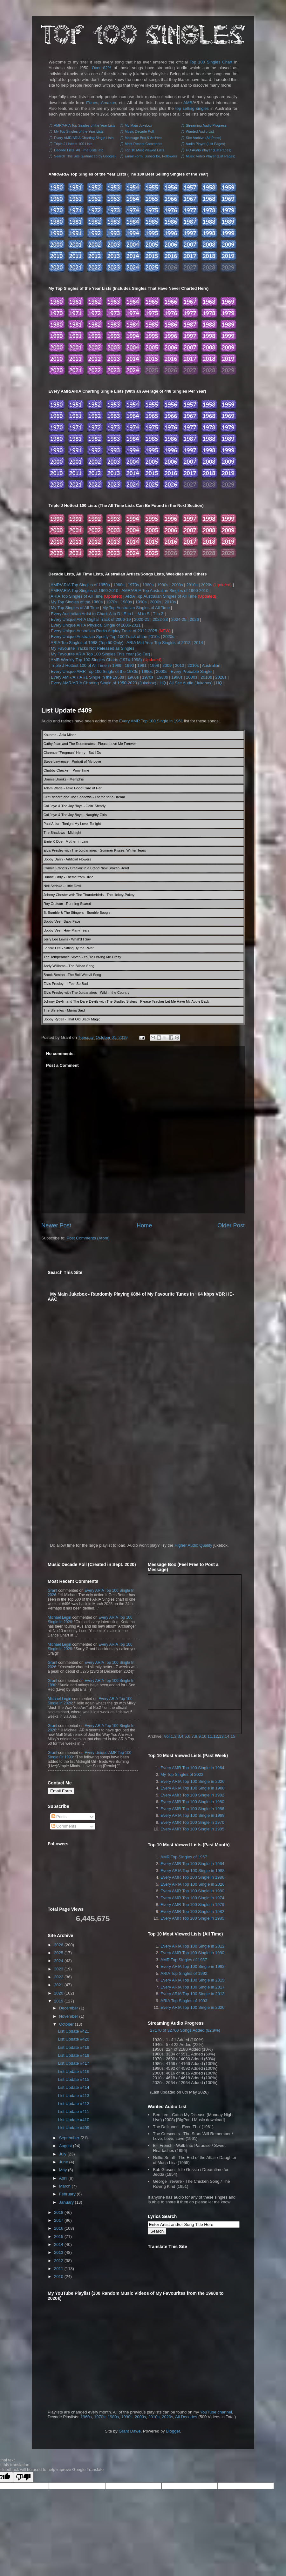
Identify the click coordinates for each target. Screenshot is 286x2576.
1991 (141, 665)
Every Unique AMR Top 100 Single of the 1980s (94, 671)
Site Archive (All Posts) (203, 138)
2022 (58, 1977)
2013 (179, 665)
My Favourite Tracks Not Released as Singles (92, 648)
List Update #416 (73, 2071)
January (66, 2202)
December (68, 2008)
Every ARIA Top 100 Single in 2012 (192, 1946)
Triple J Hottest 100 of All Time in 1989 (86, 665)
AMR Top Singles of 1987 (183, 1959)
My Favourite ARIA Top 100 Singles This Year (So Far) (100, 654)
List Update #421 (73, 2031)
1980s (147, 584)
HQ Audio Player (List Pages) (208, 150)
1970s (133, 584)
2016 (58, 2228)
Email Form (61, 1791)
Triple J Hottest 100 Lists (73, 144)
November (68, 2016)
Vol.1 (168, 1736)
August (65, 2145)
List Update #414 (73, 2087)
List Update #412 (73, 2103)
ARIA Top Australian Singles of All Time (161, 596)
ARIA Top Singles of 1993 (183, 2000)
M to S (144, 613)
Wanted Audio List (200, 131)
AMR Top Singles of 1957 (183, 1857)
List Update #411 (73, 2111)
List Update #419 (73, 2047)
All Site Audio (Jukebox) (191, 683)
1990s (162, 584)
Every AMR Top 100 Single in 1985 (192, 1829)
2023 (58, 1969)
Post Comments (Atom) (88, 1238)
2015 (58, 2236)
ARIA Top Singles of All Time (77, 596)
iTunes (92, 102)
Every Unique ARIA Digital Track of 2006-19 (91, 619)
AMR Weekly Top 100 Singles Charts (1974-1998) (96, 659)
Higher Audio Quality (193, 1545)
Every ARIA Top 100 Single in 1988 (192, 1788)
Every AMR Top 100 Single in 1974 (192, 1897)
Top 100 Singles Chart (211, 62)
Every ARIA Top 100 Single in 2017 (192, 1987)
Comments (63, 1826)
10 (204, 1736)
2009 (167, 665)
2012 (58, 2260)
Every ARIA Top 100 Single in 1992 (192, 1966)
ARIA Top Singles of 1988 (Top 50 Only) (87, 642)
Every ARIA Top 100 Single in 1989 (192, 1815)
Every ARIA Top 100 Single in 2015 (192, 1980)
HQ (163, 683)
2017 (58, 2220)
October (66, 2024)
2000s (177, 584)
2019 (58, 2001)
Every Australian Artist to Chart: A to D (85, 613)
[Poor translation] (23, 2477)
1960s (118, 584)
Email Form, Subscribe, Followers (151, 156)
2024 (58, 1960)
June (63, 2162)
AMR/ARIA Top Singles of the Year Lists (84, 125)
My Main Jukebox (138, 125)
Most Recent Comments (143, 144)
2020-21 (141, 619)
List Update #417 (73, 2063)
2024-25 (179, 619)
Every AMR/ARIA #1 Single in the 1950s (87, 677)
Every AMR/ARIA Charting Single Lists (83, 138)
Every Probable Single (191, 671)
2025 (58, 1952)
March (65, 2186)
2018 (58, 2212)
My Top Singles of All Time (75, 607)
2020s (206, 584)
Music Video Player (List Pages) (210, 156)
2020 (58, 1993)
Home (144, 1225)
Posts (59, 1816)
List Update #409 (66, 710)
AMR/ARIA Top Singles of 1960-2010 (84, 590)
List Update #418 (73, 2055)
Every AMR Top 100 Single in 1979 (192, 1904)
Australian (211, 665)
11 (210, 1736)
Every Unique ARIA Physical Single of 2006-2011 (96, 625)
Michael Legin (59, 1617)
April (63, 2178)
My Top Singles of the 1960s (77, 602)
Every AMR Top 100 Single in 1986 (192, 1808)
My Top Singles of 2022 (181, 1774)
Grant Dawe (129, 2431)
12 (215, 1736)
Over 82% (102, 67)
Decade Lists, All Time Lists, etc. (79, 150)
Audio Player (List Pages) (205, 144)
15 (232, 1736)
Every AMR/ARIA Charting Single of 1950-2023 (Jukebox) (103, 683)
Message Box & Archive (143, 138)
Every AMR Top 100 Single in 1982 (192, 1795)
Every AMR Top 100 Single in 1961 (151, 721)
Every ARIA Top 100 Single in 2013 (192, 1993)
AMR (188, 102)
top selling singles (192, 108)
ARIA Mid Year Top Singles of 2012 (158, 642)
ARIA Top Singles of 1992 (183, 1973)
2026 (194, 619)
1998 (154, 665)
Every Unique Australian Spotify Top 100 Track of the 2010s (105, 636)
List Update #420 (73, 2039)
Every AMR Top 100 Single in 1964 (192, 1767)
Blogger (173, 2431)
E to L (129, 613)
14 (227, 1736)
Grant (52, 1590)
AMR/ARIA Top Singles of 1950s (80, 584)
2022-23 (160, 619)
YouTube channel (216, 2412)
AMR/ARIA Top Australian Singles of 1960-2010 (164, 590)
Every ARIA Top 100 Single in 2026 (192, 1781)
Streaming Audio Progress (206, 125)
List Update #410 (73, 2119)
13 (221, 1736)
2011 (58, 2268)
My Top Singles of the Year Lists (79, 131)
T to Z (158, 613)
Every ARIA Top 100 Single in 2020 (192, 2007)
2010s (191, 584)
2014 (198, 642)
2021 (58, 1984)
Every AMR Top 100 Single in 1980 (192, 1801)
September (69, 2137)
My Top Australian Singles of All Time (136, 607)
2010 (58, 2276)
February (67, 2194)
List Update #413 (73, 2095)
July (62, 2154)
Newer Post (56, 1225)
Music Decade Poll (139, 131)
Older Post (231, 1225)
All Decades (186, 2416)
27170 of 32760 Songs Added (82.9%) (185, 2030)
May (63, 2170)
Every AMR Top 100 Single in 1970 (192, 1822)
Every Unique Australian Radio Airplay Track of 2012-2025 (104, 630)
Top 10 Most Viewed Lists (144, 150)
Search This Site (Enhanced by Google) (85, 156)
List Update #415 (73, 2079)
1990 (129, 665)
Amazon (108, 102)
